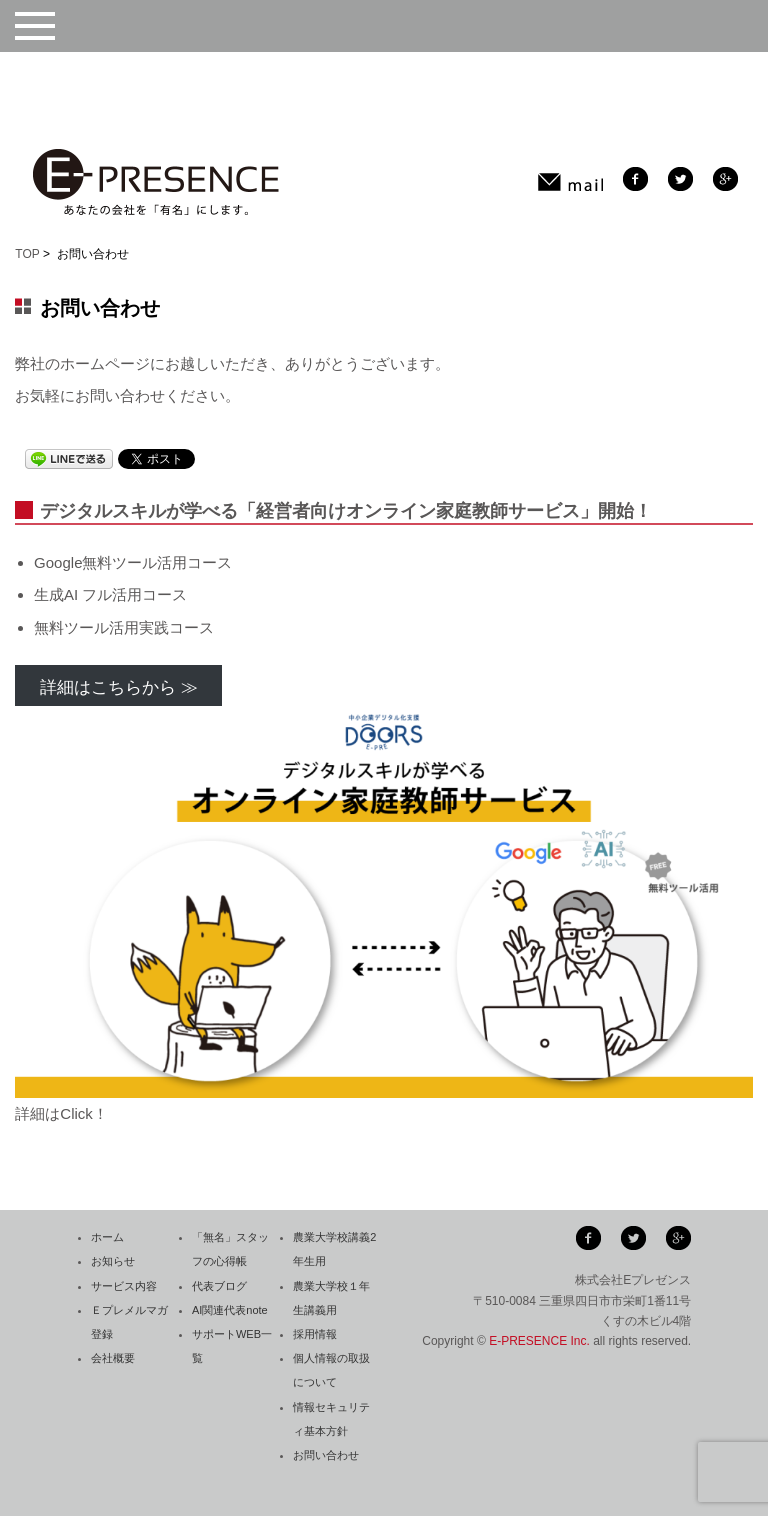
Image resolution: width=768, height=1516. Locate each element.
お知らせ (113, 1261)
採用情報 (315, 1334)
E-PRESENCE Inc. (539, 1341)
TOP (27, 254)
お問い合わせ (326, 1455)
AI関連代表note (230, 1310)
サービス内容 (124, 1286)
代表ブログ (219, 1286)
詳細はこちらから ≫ (119, 687)
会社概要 (113, 1358)
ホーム (107, 1237)
